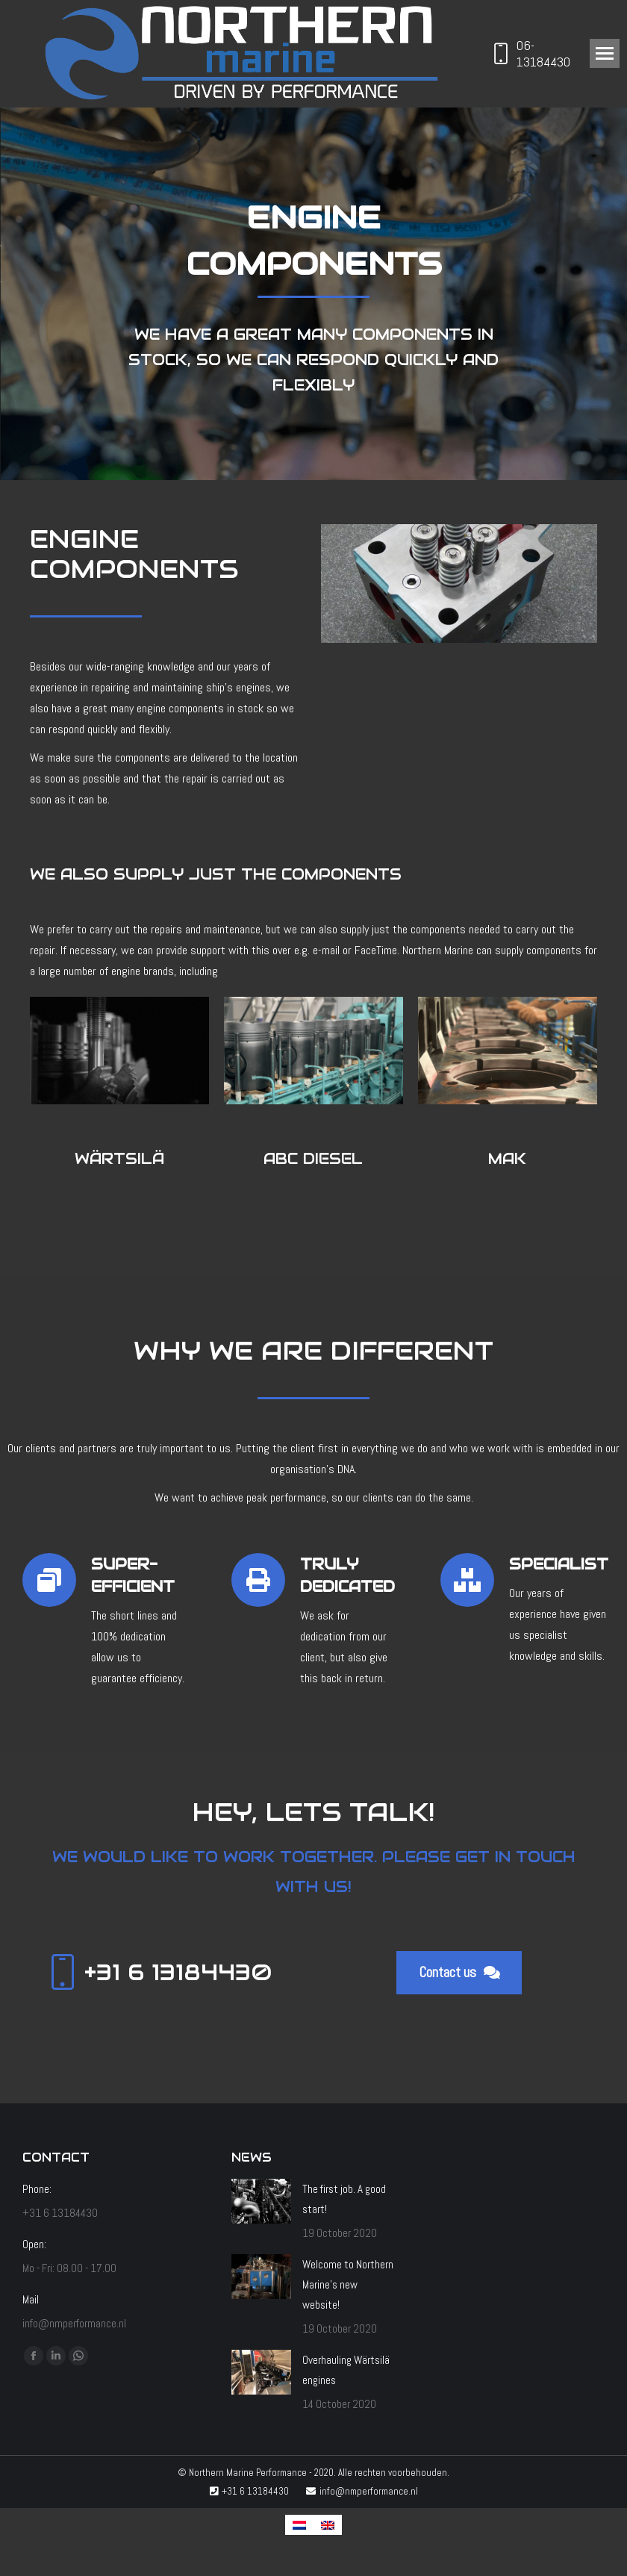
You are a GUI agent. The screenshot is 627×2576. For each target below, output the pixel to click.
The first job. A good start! (344, 2199)
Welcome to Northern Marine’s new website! (347, 2284)
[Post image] (261, 2201)
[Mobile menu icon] (605, 53)
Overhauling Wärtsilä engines (346, 2370)
